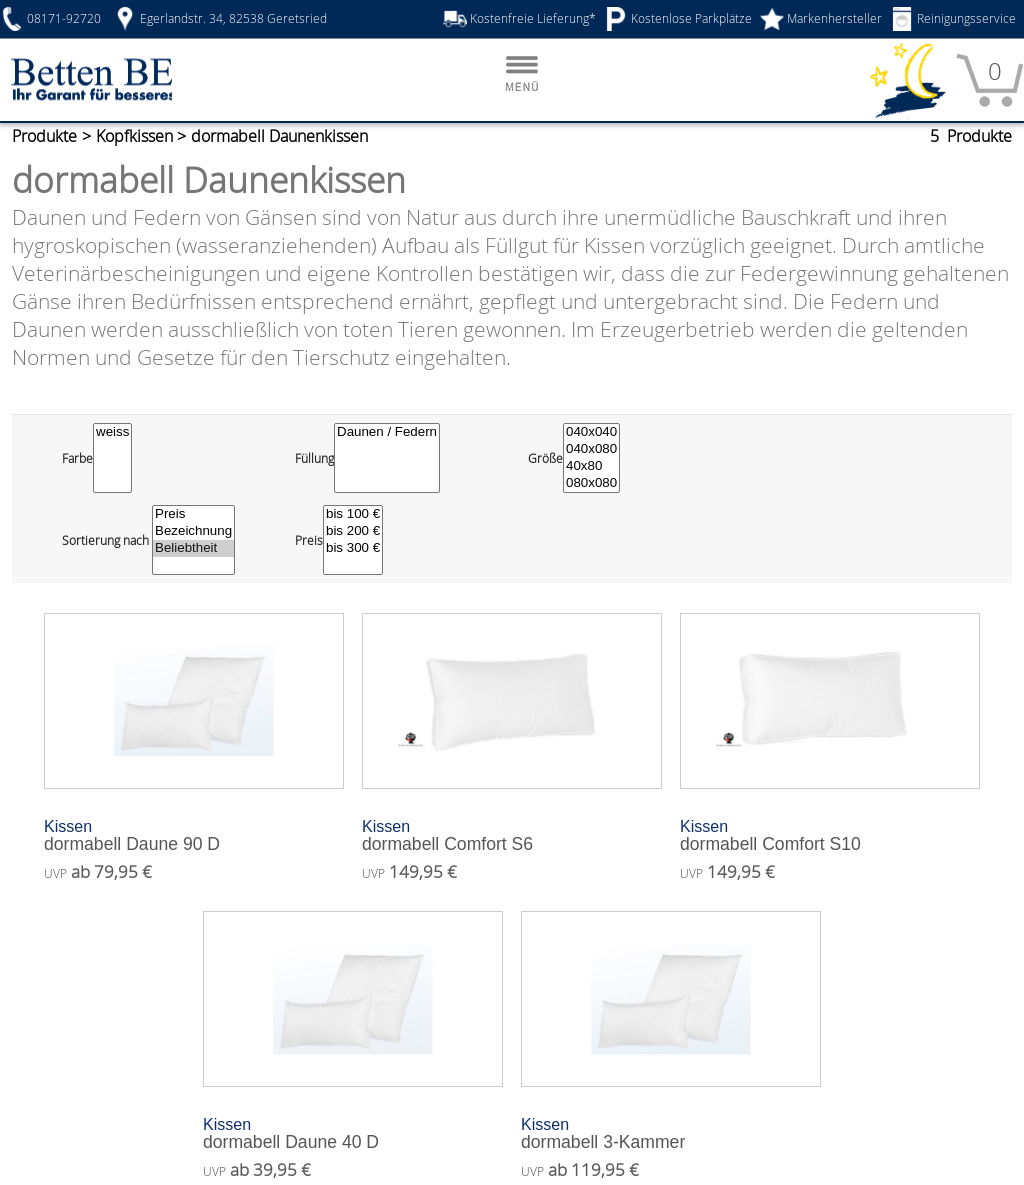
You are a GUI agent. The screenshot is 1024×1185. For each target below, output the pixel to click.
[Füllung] (391, 434)
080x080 (591, 459)
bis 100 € (354, 490)
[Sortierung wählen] (198, 516)
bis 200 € (354, 507)
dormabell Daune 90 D (194, 812)
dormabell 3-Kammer (671, 1110)
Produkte (46, 136)
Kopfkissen (143, 136)
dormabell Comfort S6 (512, 812)
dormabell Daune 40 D (353, 1110)
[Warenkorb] (990, 81)
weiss (114, 408)
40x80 (591, 442)
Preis (198, 490)
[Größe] (591, 434)
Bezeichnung (198, 507)
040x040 (591, 408)
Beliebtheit (198, 524)
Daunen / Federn (391, 408)
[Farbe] (114, 434)
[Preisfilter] (354, 516)
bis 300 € (354, 524)
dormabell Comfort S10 (830, 812)
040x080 (591, 425)
